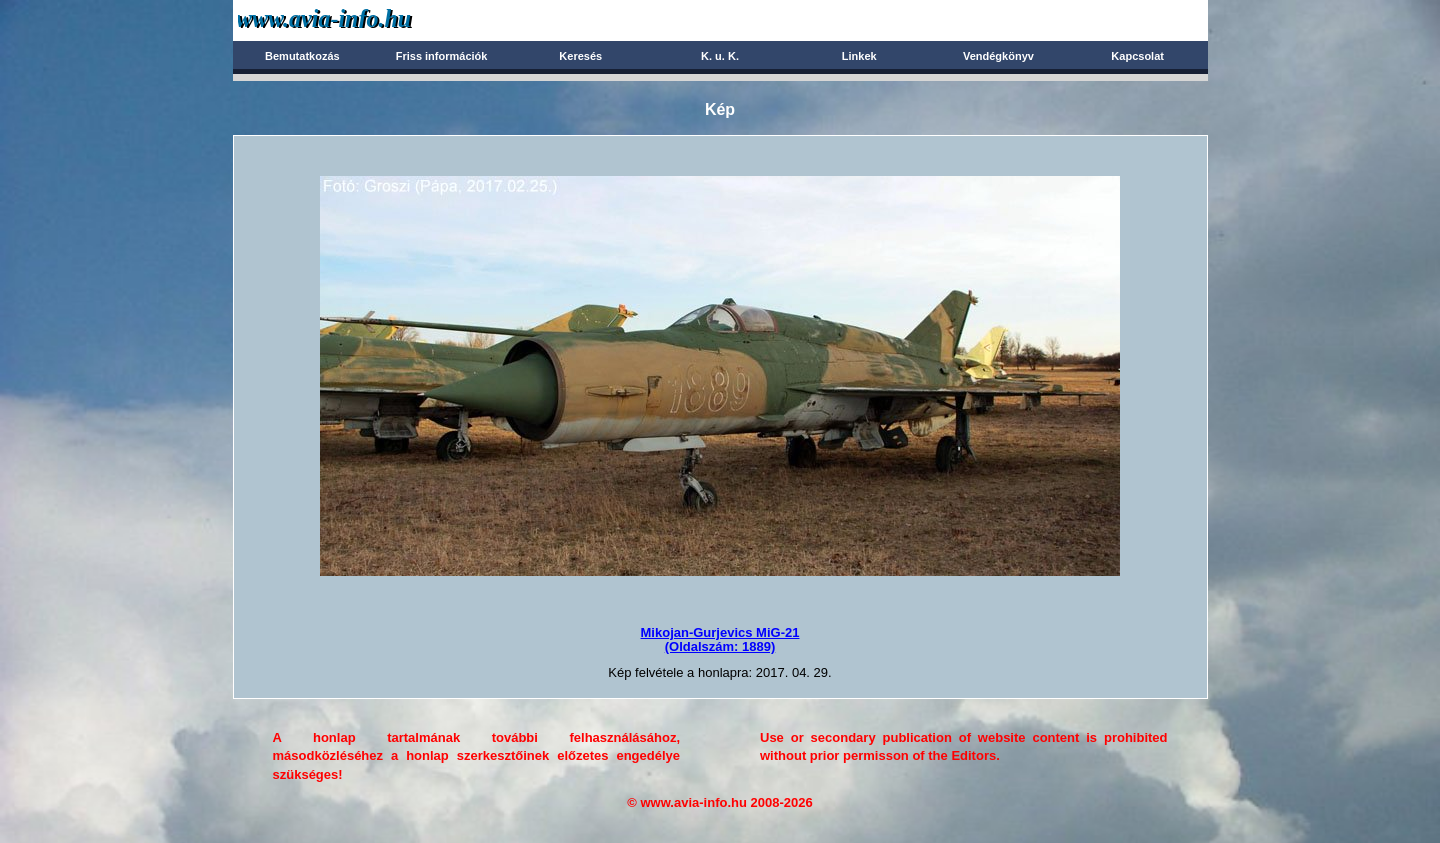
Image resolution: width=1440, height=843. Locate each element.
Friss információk (442, 56)
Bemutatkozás (302, 56)
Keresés (580, 56)
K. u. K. (720, 56)
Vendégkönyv (998, 56)
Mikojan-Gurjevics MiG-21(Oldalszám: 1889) (720, 639)
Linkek (859, 56)
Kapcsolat (1137, 56)
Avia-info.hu (359, 19)
